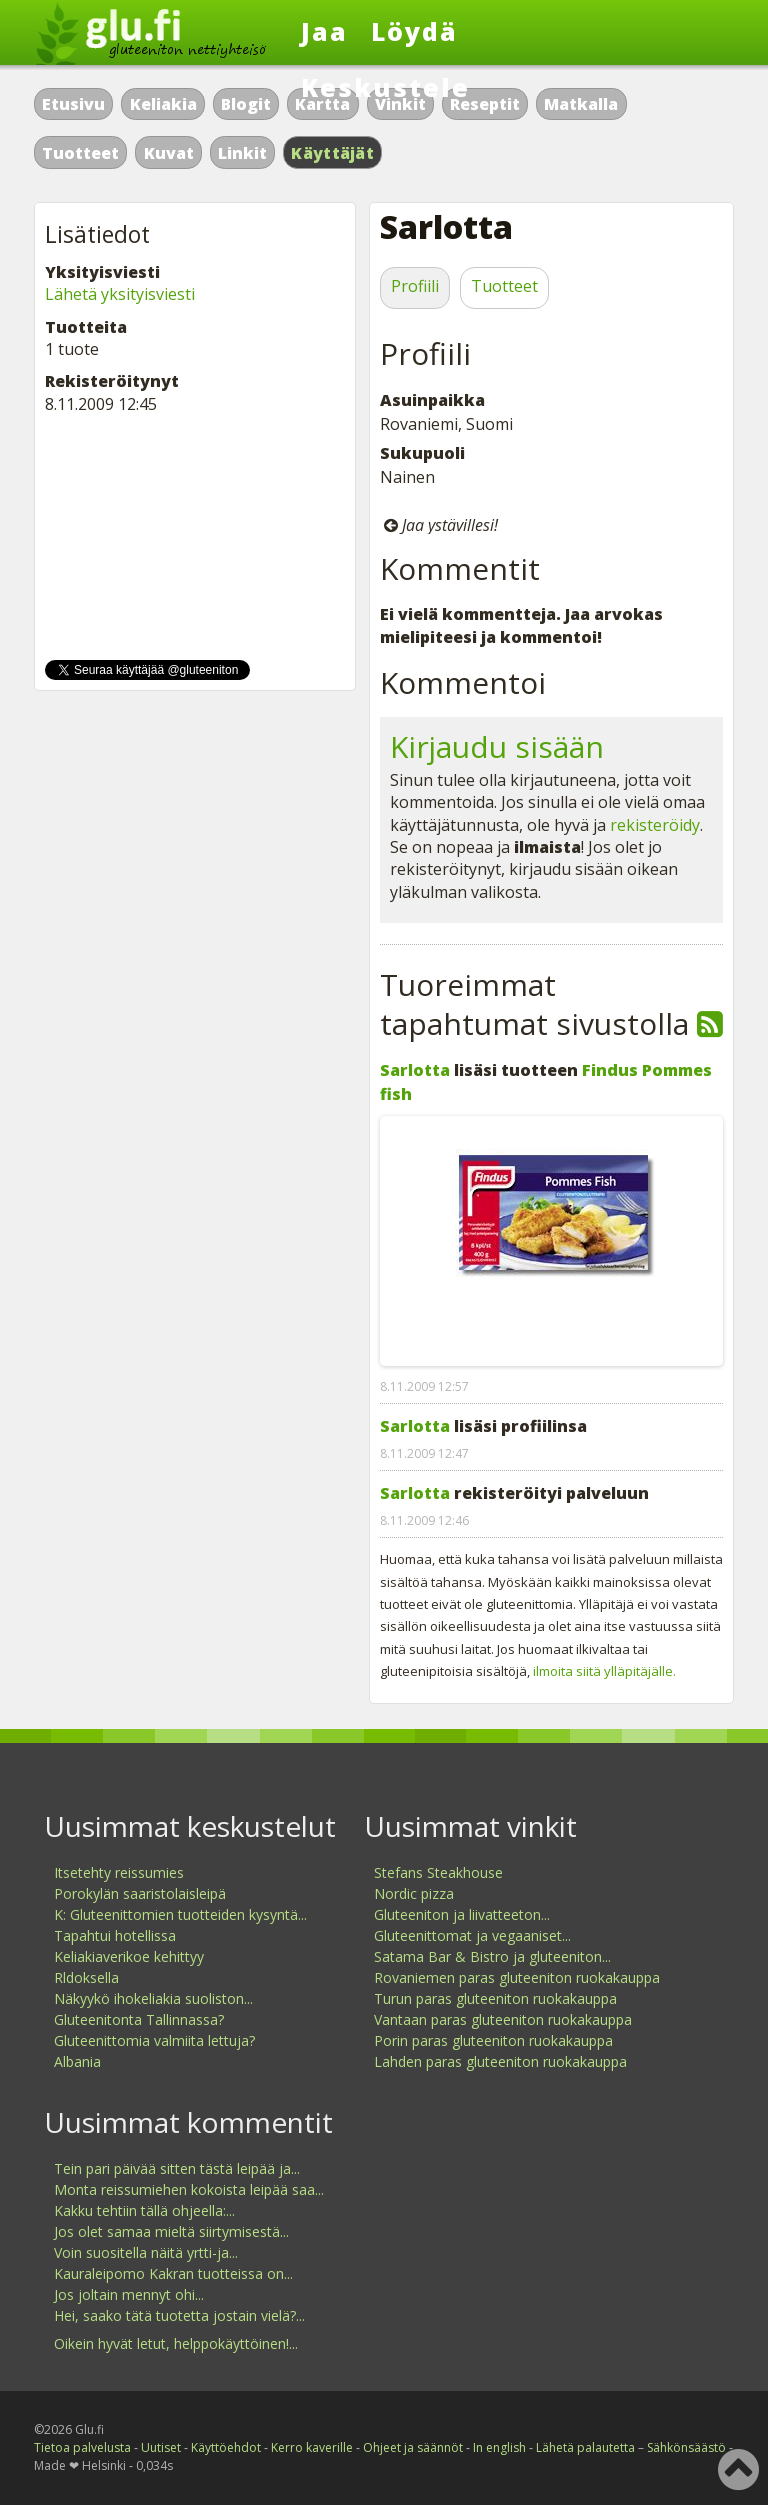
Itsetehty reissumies (119, 1872)
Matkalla (581, 104)
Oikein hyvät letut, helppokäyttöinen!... (176, 2343)
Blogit (246, 104)
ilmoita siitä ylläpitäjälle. (604, 1671)
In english (499, 2447)
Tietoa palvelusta (82, 2447)
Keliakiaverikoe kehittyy (129, 1956)
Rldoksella (86, 1977)
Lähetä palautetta (585, 2447)
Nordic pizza (414, 1893)
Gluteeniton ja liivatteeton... (462, 1914)
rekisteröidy (655, 825)
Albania (77, 2061)
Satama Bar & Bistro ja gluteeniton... (492, 1956)
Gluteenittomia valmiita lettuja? (154, 2040)
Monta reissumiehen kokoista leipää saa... (189, 2189)
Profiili (415, 286)
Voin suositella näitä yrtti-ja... (146, 2252)
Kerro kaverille (312, 2447)
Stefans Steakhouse (438, 1872)
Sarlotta (415, 1070)
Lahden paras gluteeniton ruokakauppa (500, 2061)
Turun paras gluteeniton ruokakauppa (495, 1998)
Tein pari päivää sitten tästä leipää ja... (177, 2168)
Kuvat (169, 153)
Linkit (242, 153)
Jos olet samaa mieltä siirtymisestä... (171, 2231)
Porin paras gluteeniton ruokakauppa (493, 2040)
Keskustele (385, 87)
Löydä (414, 31)
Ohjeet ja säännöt (413, 2447)
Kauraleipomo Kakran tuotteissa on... (173, 2273)
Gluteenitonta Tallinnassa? (139, 2019)
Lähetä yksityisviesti (120, 294)
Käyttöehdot (226, 2447)
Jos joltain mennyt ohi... (129, 2294)
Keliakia (163, 104)
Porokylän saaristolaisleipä (140, 1893)
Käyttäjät (332, 153)
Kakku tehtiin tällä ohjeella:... (144, 2210)
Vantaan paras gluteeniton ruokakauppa (503, 2019)
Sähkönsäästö (686, 2447)
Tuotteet (80, 153)
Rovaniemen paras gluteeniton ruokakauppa (517, 1977)
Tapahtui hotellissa (115, 1935)
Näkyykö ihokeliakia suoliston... (153, 1998)
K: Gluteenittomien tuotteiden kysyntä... (180, 1914)
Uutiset (161, 2447)
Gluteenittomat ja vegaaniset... (472, 1935)
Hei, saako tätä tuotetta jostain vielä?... (179, 2315)
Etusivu (73, 104)
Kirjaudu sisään (497, 746)
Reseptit (485, 104)
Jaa (324, 31)
